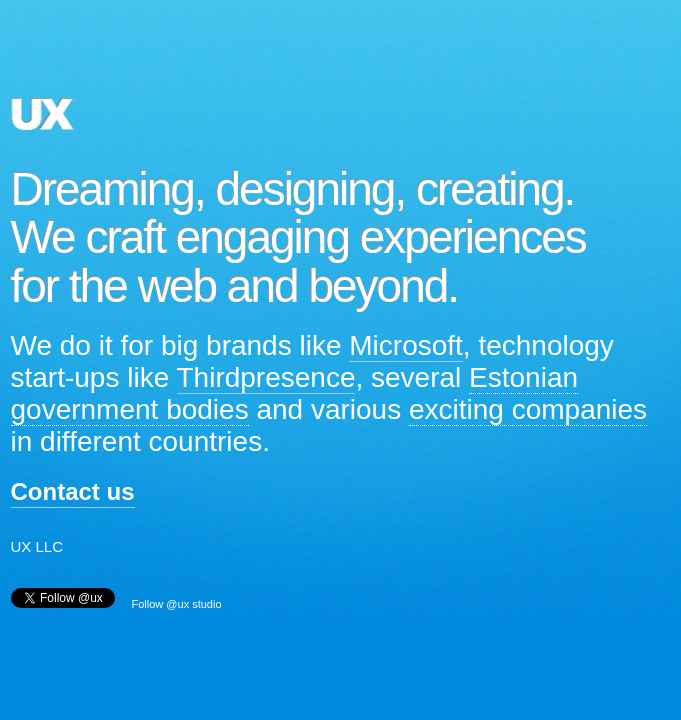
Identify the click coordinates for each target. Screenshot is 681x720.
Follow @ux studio (177, 604)
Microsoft (406, 345)
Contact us (73, 491)
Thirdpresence (266, 377)
